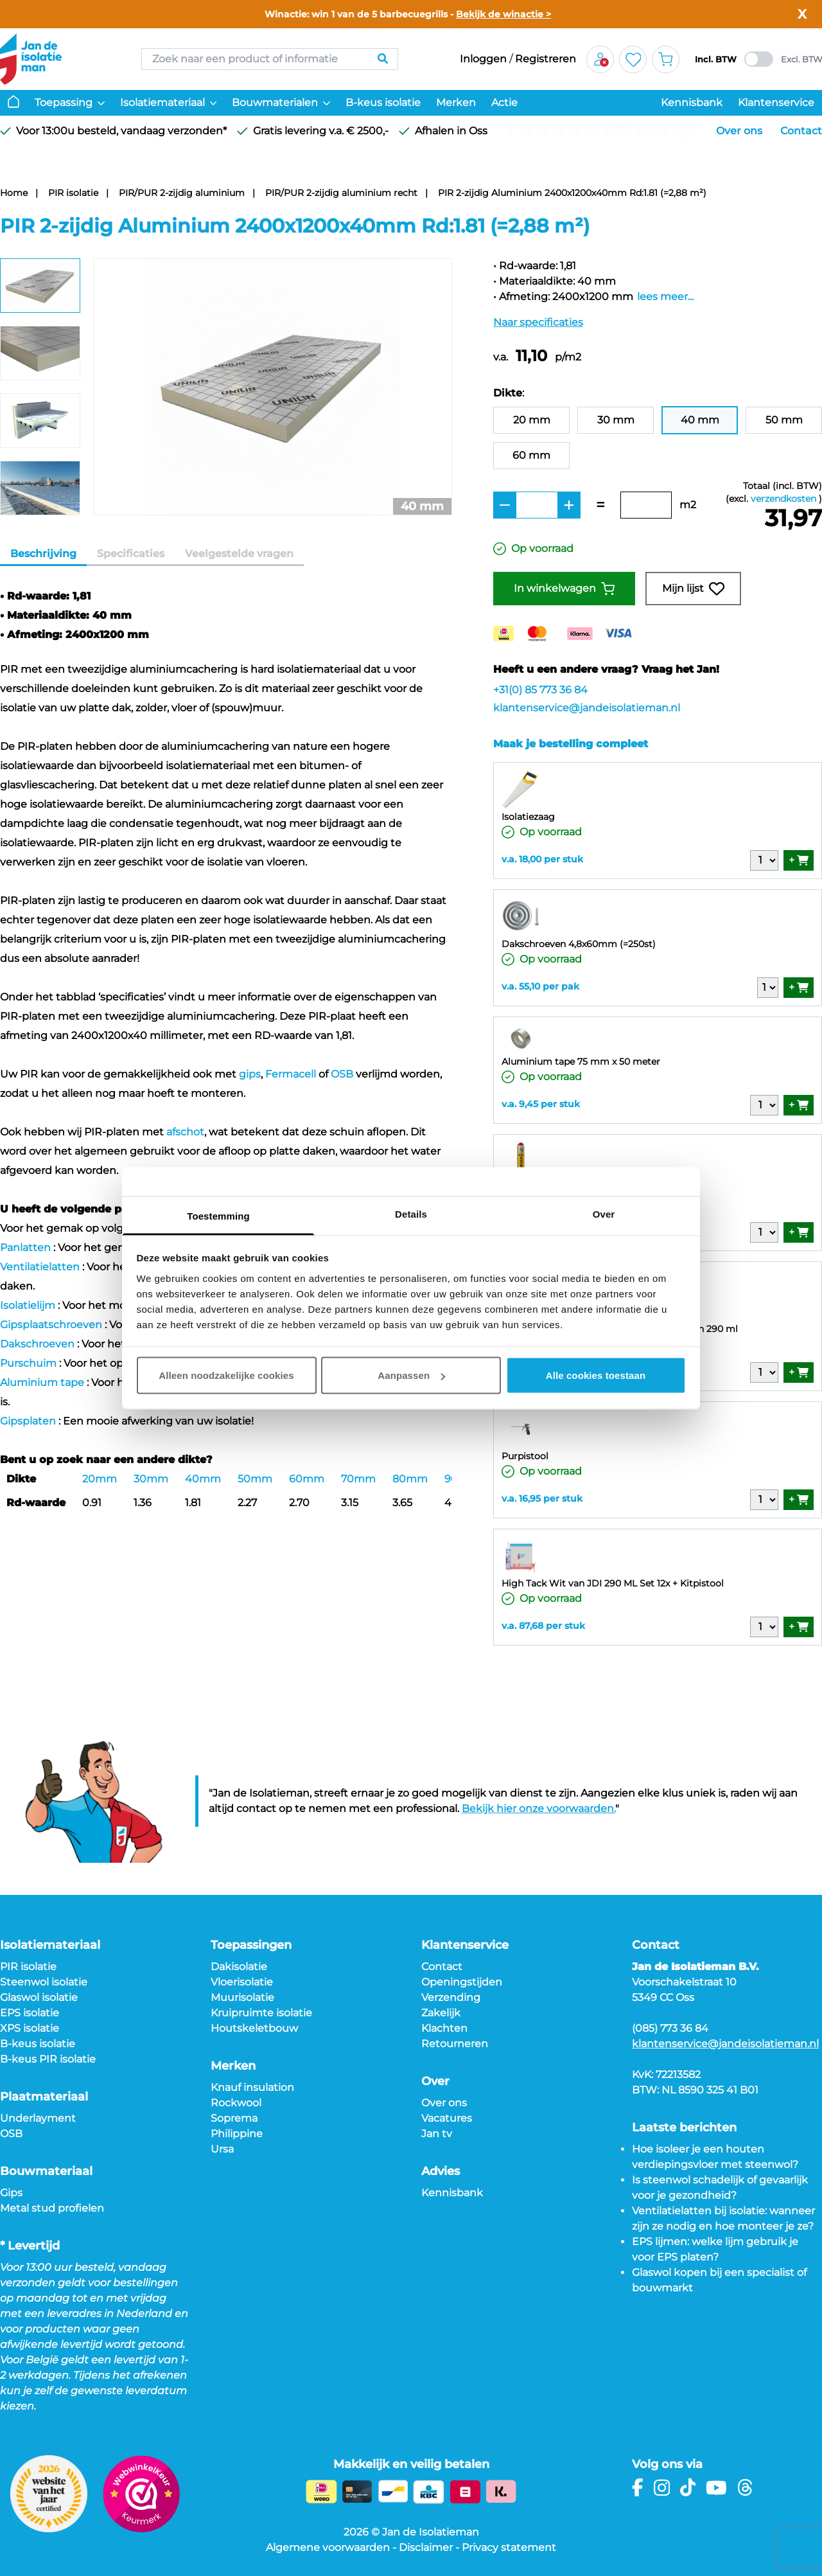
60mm (306, 1479)
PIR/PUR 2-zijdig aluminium (182, 193)
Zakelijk (440, 2013)
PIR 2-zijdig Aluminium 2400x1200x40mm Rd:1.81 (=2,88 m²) (572, 193)
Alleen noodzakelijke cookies (226, 1375)
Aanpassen (411, 1375)
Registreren (545, 59)
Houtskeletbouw (254, 2028)
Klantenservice (776, 102)
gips (250, 1074)
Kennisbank (691, 102)
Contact (801, 131)
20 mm (531, 420)
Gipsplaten (28, 1421)
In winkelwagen (564, 588)
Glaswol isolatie (39, 1997)
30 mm (615, 420)
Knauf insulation (252, 2087)
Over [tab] (604, 1213)
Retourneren (454, 2044)
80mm (410, 1479)
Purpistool (525, 1456)
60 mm (531, 455)
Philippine (237, 2133)
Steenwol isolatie (43, 1982)
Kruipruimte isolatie (261, 2013)
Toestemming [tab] (218, 1215)
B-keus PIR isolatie (48, 2059)
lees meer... (665, 296)
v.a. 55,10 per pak (540, 986)
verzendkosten (783, 498)
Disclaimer (426, 2547)
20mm (99, 1479)
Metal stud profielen (52, 2208)
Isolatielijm (27, 1305)
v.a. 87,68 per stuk (543, 1625)
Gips (11, 2193)
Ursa (222, 2149)
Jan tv (436, 2133)
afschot (185, 1132)
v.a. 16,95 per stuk (542, 1498)
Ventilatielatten (40, 1267)
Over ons (739, 131)
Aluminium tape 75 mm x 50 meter (581, 1061)
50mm (255, 1479)
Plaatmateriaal (44, 2097)
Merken (456, 102)
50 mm (784, 420)
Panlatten (25, 1247)
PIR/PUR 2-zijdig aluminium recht (341, 193)
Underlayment (38, 2118)
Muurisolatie (242, 1997)
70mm (358, 1479)
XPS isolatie (29, 2028)
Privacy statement (509, 2547)
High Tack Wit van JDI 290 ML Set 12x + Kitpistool (613, 1583)
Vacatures (446, 2118)
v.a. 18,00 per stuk (542, 859)
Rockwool (236, 2103)
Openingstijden (461, 1982)
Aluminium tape (42, 1382)
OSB (342, 1074)
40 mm (700, 420)
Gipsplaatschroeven (51, 1325)
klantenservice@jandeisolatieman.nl (586, 708)
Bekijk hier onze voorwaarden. (538, 1808)
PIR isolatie (73, 193)
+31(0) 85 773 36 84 (540, 690)
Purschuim (28, 1363)
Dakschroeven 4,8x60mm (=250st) (579, 944)
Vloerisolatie (242, 1982)
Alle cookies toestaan (596, 1375)
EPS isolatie (29, 2013)
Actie (504, 102)
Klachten (444, 2028)
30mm (151, 1479)
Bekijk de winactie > (503, 14)
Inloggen (483, 59)
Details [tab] (411, 1213)
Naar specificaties (538, 322)
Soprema (234, 2118)
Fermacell (290, 1074)
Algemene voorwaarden (328, 2547)
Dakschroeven (37, 1344)
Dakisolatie (239, 1966)
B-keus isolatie (383, 102)
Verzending (450, 1997)
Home (14, 193)
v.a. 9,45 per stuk (541, 1104)
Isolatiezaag (528, 816)
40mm (203, 1479)
